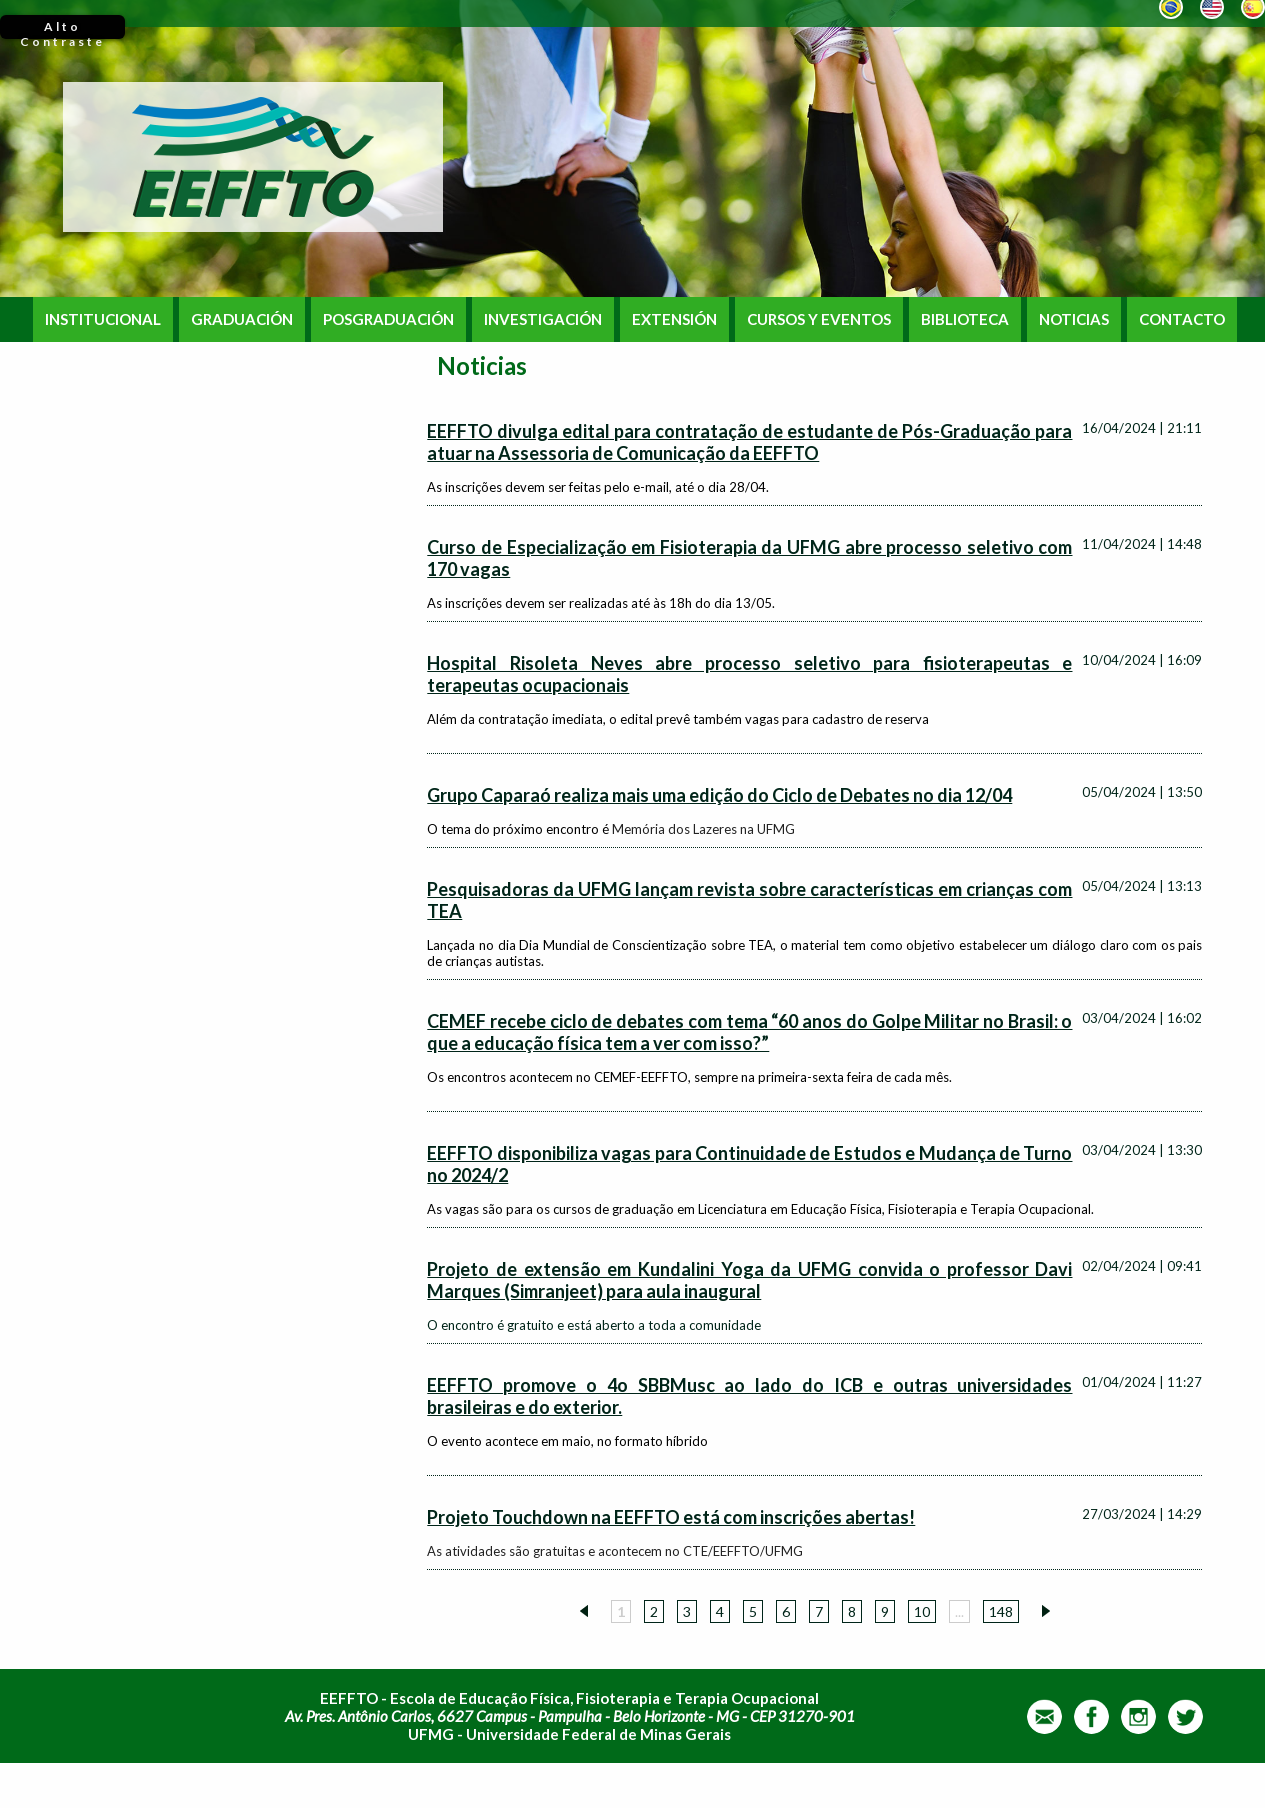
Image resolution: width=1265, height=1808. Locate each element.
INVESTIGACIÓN (543, 319)
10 (922, 1611)
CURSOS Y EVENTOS (819, 319)
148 (1001, 1611)
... (959, 1611)
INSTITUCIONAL (103, 319)
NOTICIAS (1074, 319)
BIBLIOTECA (965, 319)
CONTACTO (1182, 319)
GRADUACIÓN (242, 319)
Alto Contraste (62, 29)
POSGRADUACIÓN (388, 319)
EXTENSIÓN (674, 319)
